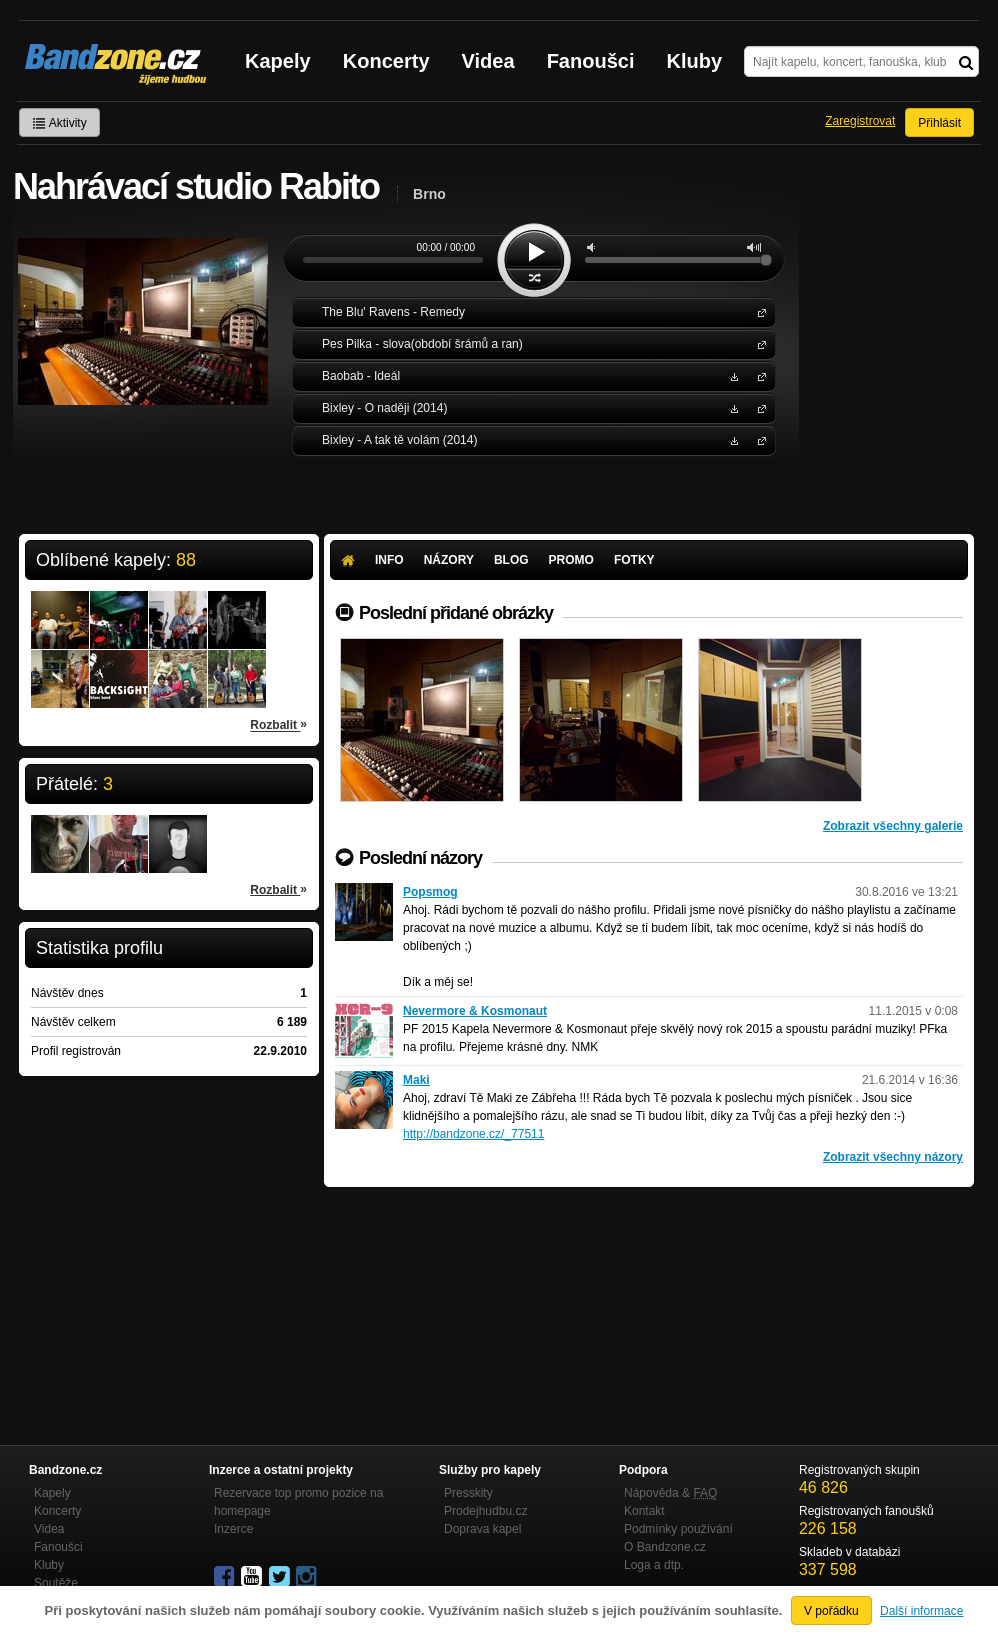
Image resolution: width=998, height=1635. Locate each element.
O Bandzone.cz (665, 1547)
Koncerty (386, 61)
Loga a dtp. (654, 1565)
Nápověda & (670, 1493)
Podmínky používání (678, 1529)
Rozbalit (278, 724)
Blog (511, 560)
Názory (449, 560)
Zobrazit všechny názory (893, 1157)
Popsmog (430, 892)
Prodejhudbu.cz (485, 1511)
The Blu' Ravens (758, 311)
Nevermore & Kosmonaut (475, 1011)
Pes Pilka (758, 343)
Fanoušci (591, 61)
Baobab (758, 375)
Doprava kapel (482, 1529)
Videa (488, 61)
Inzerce (233, 1529)
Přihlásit (939, 123)
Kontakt (644, 1511)
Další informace (921, 1611)
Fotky (634, 560)
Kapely (278, 61)
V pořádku (831, 1611)
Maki (416, 1080)
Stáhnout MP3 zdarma (732, 375)
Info (389, 560)
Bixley (758, 407)
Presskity (468, 1493)
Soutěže (56, 1583)
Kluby (695, 61)
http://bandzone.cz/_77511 (473, 1134)
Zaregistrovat (860, 121)
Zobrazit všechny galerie (893, 826)
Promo (571, 560)
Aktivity (59, 123)
